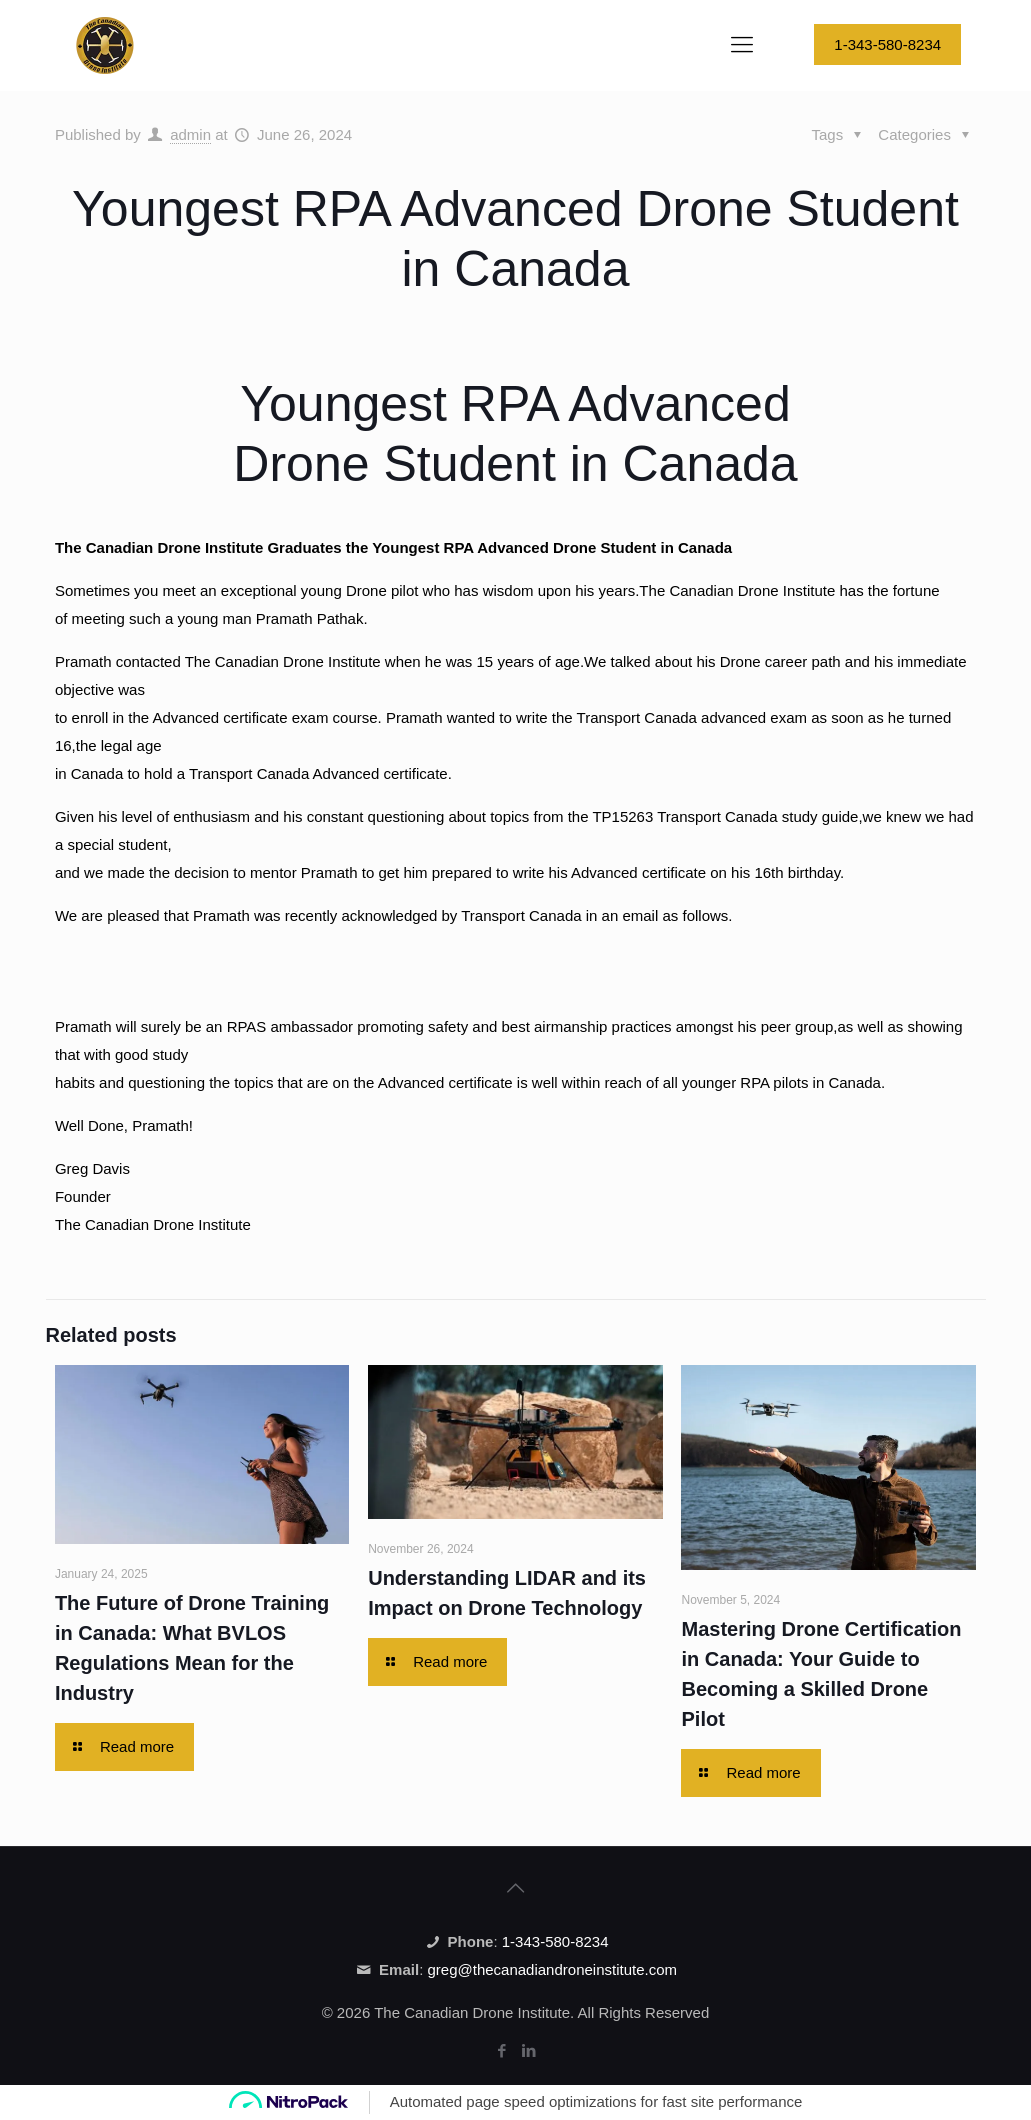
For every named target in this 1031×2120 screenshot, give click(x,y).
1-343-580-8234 (887, 44)
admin (190, 134)
